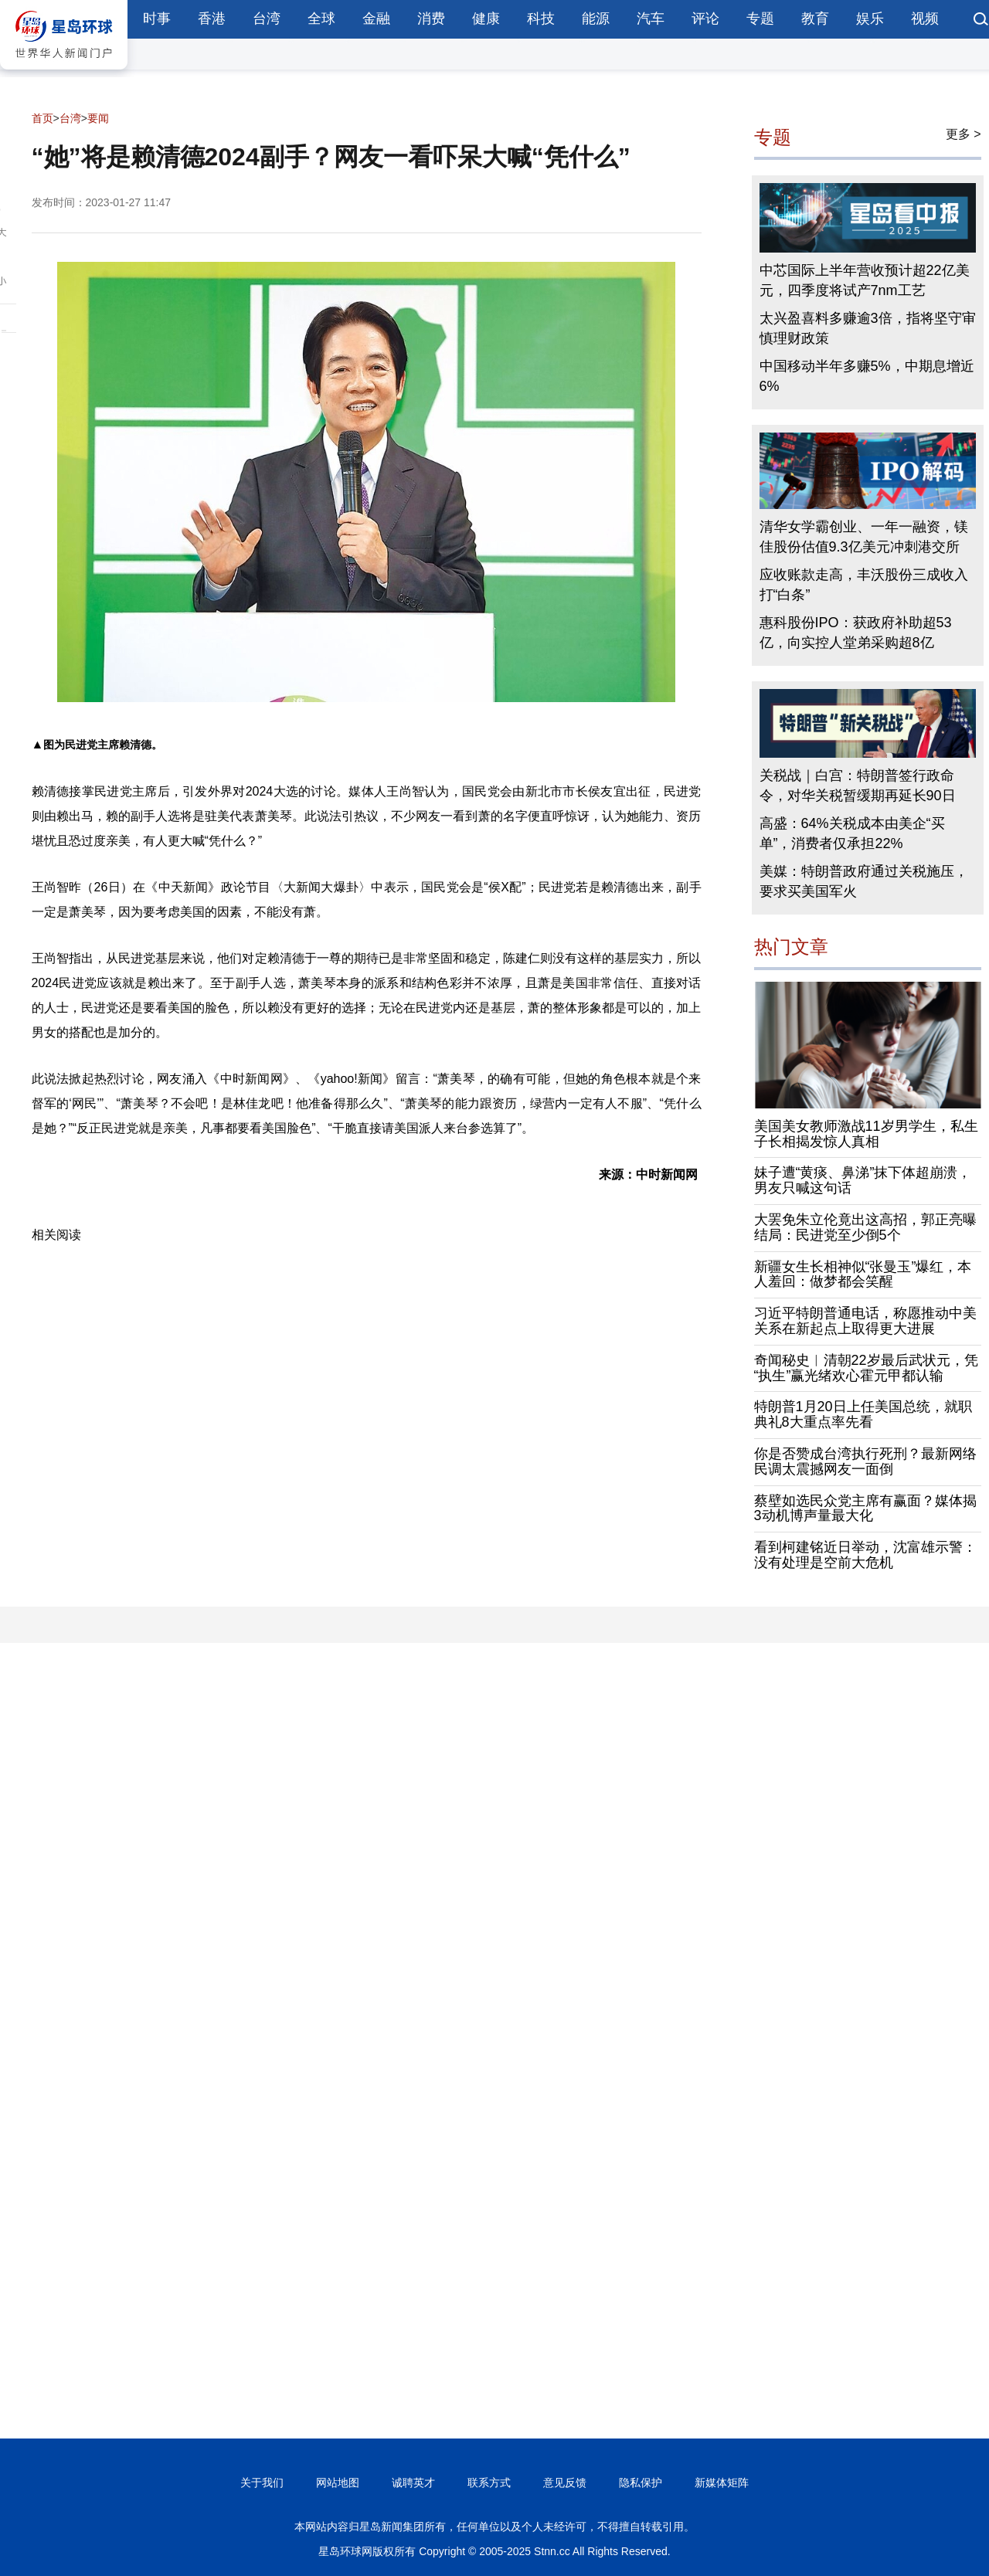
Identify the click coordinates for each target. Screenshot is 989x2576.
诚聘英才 (413, 2482)
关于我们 (262, 2482)
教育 (815, 18)
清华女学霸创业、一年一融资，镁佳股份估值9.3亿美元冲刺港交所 (864, 537)
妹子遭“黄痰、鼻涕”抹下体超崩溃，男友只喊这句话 (863, 1180)
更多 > (963, 134)
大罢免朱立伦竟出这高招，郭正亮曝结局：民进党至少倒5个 (865, 1227)
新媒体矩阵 (722, 2482)
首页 (42, 118)
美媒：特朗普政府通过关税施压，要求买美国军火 (864, 881)
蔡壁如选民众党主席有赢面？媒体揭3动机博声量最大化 (865, 1508)
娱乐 (870, 18)
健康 (486, 18)
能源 (596, 18)
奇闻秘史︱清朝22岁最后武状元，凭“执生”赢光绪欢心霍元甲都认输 (866, 1367)
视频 (925, 18)
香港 (212, 18)
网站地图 (337, 2482)
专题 (760, 18)
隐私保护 (640, 2482)
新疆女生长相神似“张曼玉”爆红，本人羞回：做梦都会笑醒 (863, 1274)
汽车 (650, 18)
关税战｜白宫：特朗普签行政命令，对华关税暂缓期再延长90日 (858, 785)
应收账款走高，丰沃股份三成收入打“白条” (864, 584)
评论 (705, 18)
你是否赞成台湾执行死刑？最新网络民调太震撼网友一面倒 (865, 1461)
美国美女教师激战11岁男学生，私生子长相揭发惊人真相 (866, 1133)
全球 (321, 18)
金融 (376, 18)
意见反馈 (564, 2482)
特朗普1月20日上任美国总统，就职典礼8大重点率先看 (863, 1414)
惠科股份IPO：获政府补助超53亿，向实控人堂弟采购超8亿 (856, 632)
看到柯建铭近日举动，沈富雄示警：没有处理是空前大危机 (865, 1554)
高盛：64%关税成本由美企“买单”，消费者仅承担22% (852, 833)
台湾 (266, 18)
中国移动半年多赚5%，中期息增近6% (867, 376)
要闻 (98, 118)
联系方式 (489, 2482)
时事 (157, 18)
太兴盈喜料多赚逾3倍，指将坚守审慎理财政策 (868, 328)
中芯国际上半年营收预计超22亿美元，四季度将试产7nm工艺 (865, 280)
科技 (541, 18)
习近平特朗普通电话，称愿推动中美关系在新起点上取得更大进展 (865, 1320)
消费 (431, 18)
